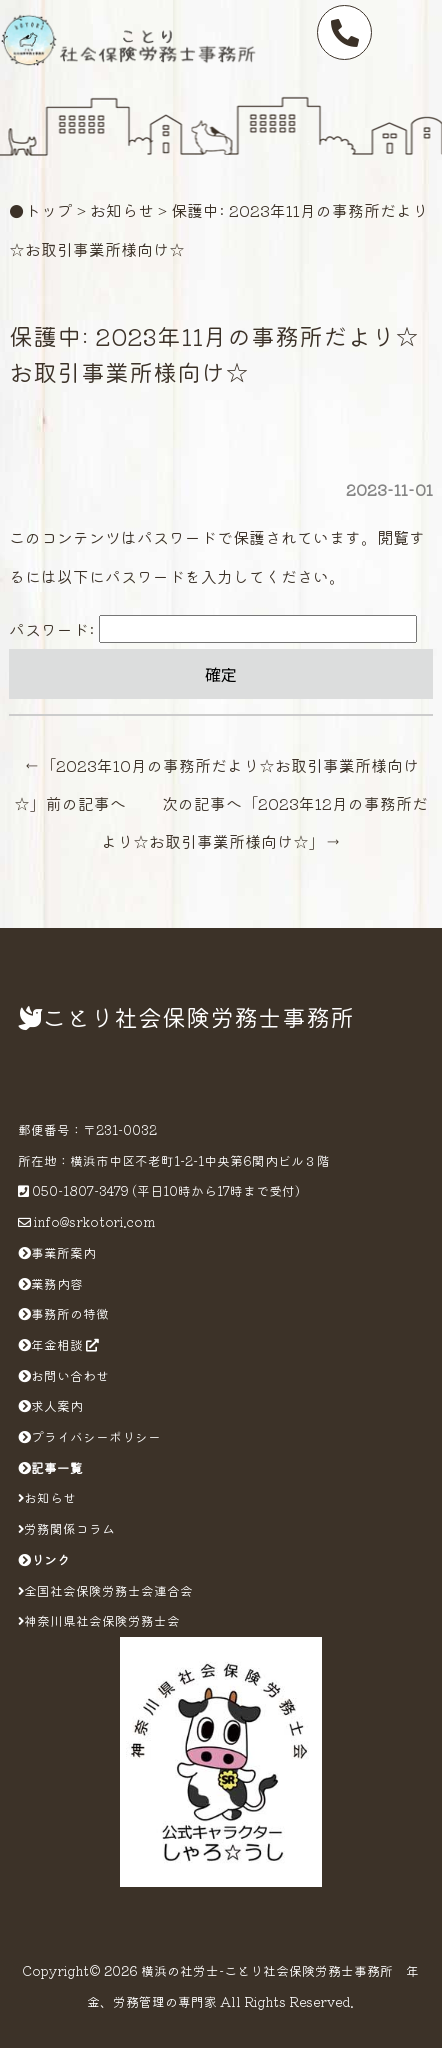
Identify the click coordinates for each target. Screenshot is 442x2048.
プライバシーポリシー (89, 1436)
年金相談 (58, 1344)
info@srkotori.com (94, 1221)
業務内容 (50, 1283)
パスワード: (213, 629)
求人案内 (50, 1405)
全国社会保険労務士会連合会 (105, 1590)
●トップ (41, 210)
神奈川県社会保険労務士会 (99, 1620)
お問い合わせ (63, 1375)
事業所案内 (57, 1252)
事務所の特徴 (63, 1313)
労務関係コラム (66, 1528)
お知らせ (122, 210)
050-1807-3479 (80, 1190)
